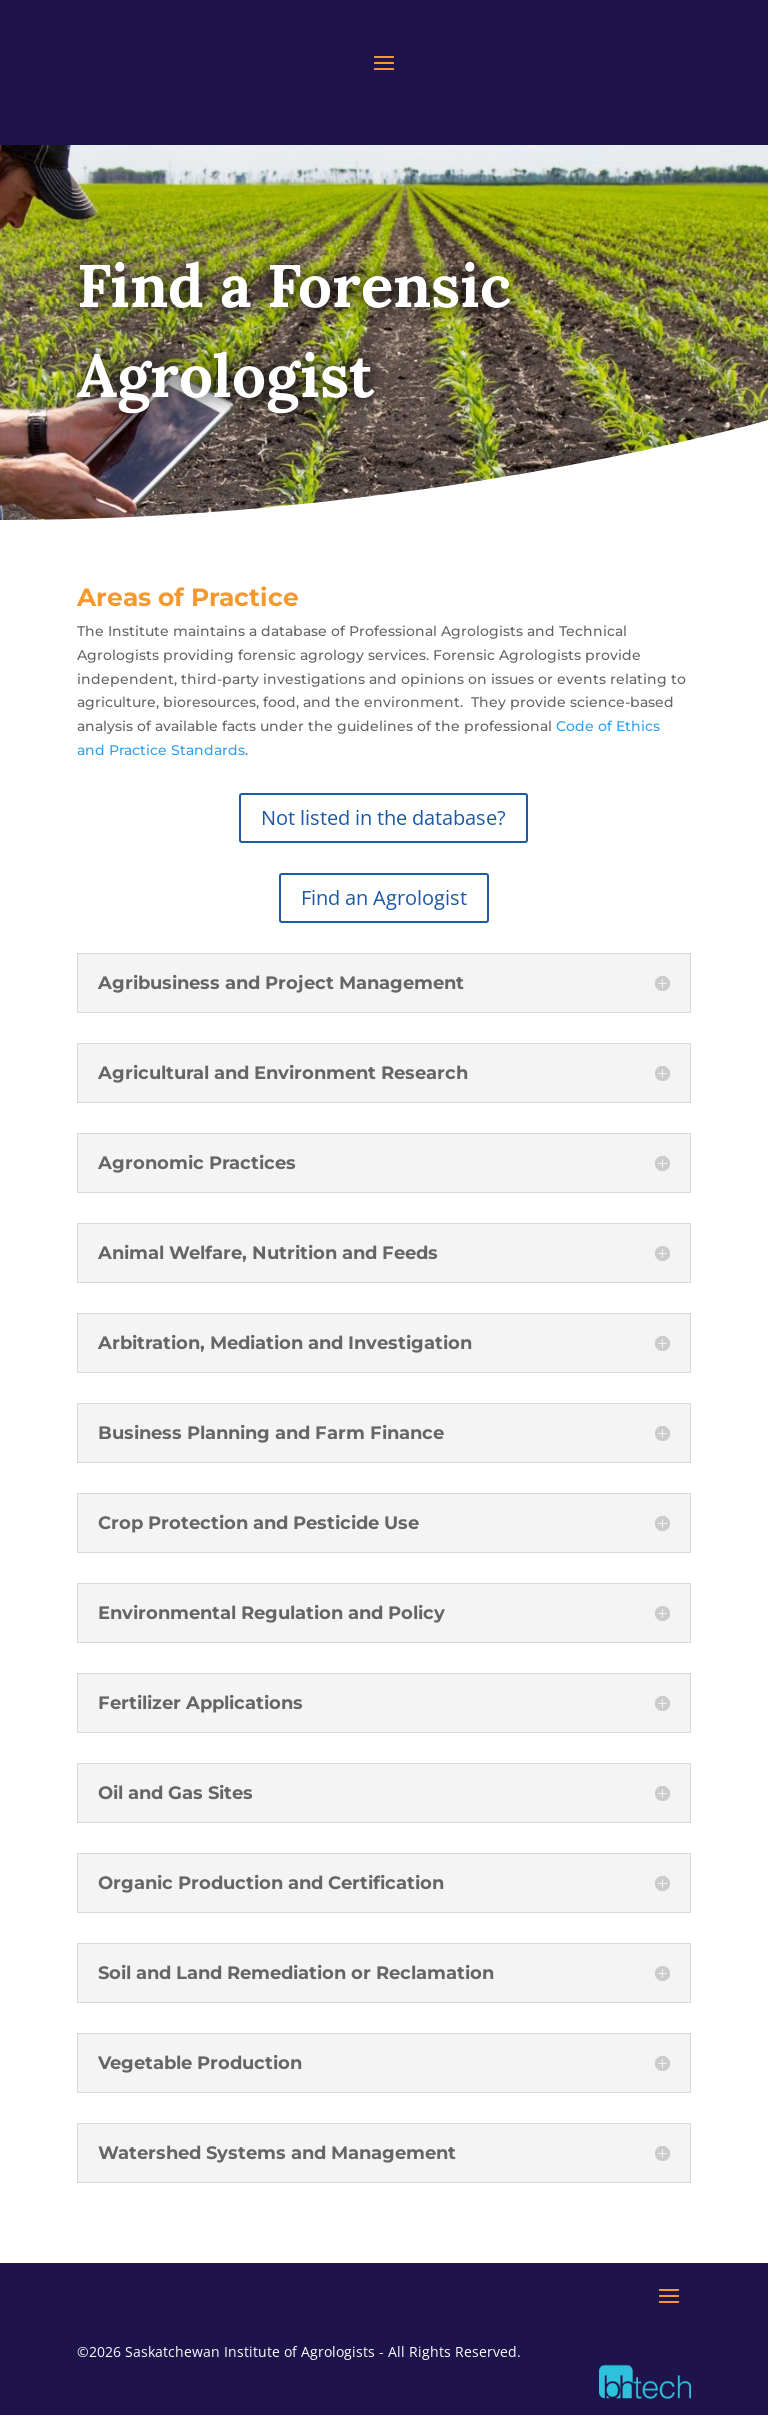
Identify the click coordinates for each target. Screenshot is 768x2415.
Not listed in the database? (383, 817)
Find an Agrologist (384, 897)
